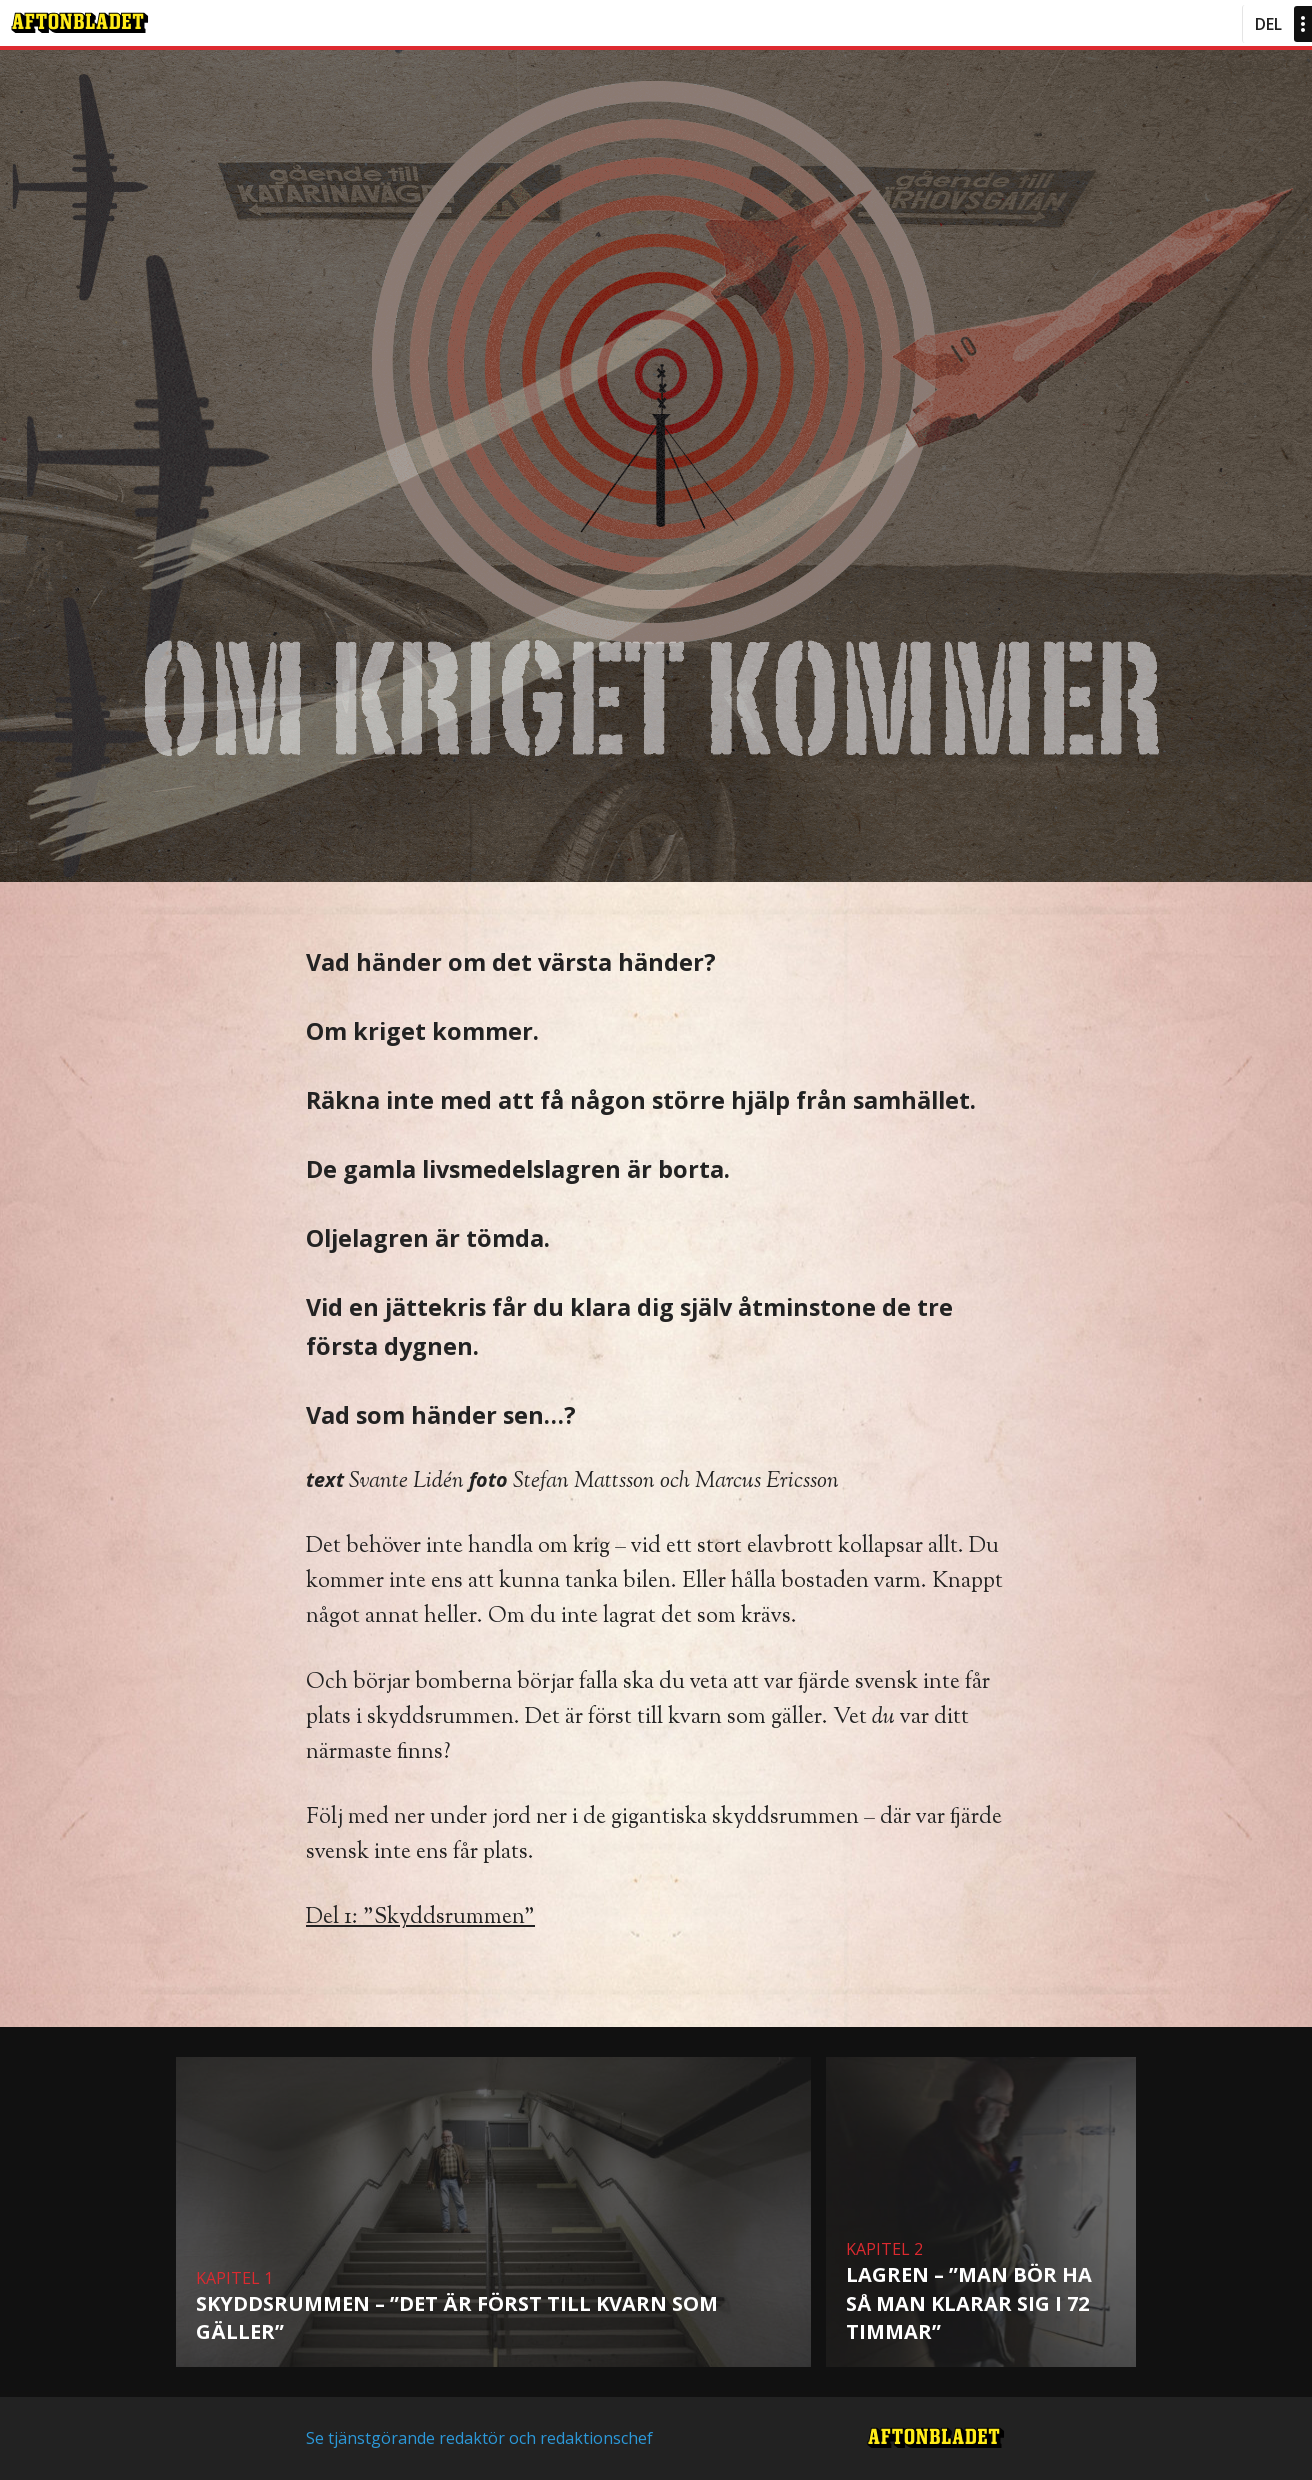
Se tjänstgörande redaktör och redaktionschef (479, 2438)
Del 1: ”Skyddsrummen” (420, 1918)
